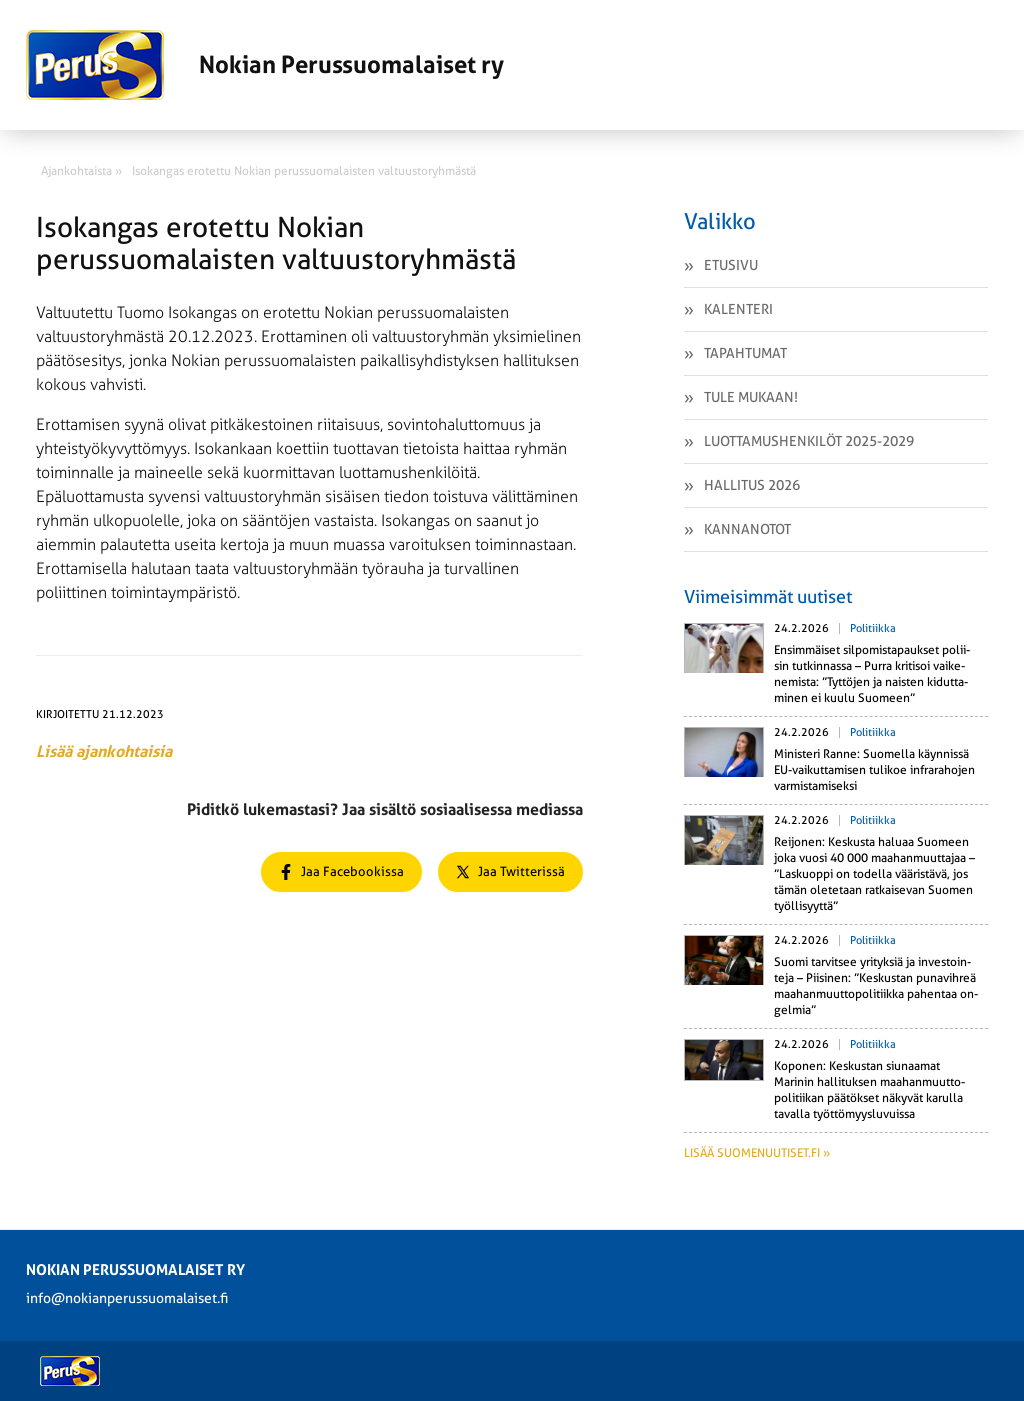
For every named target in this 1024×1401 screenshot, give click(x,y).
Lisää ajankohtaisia (104, 751)
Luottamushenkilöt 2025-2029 (809, 441)
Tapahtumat (745, 353)
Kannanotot (747, 529)
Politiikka (873, 628)
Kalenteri (738, 309)
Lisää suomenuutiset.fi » (757, 1153)
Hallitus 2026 (752, 485)
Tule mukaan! (751, 397)
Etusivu (731, 265)
